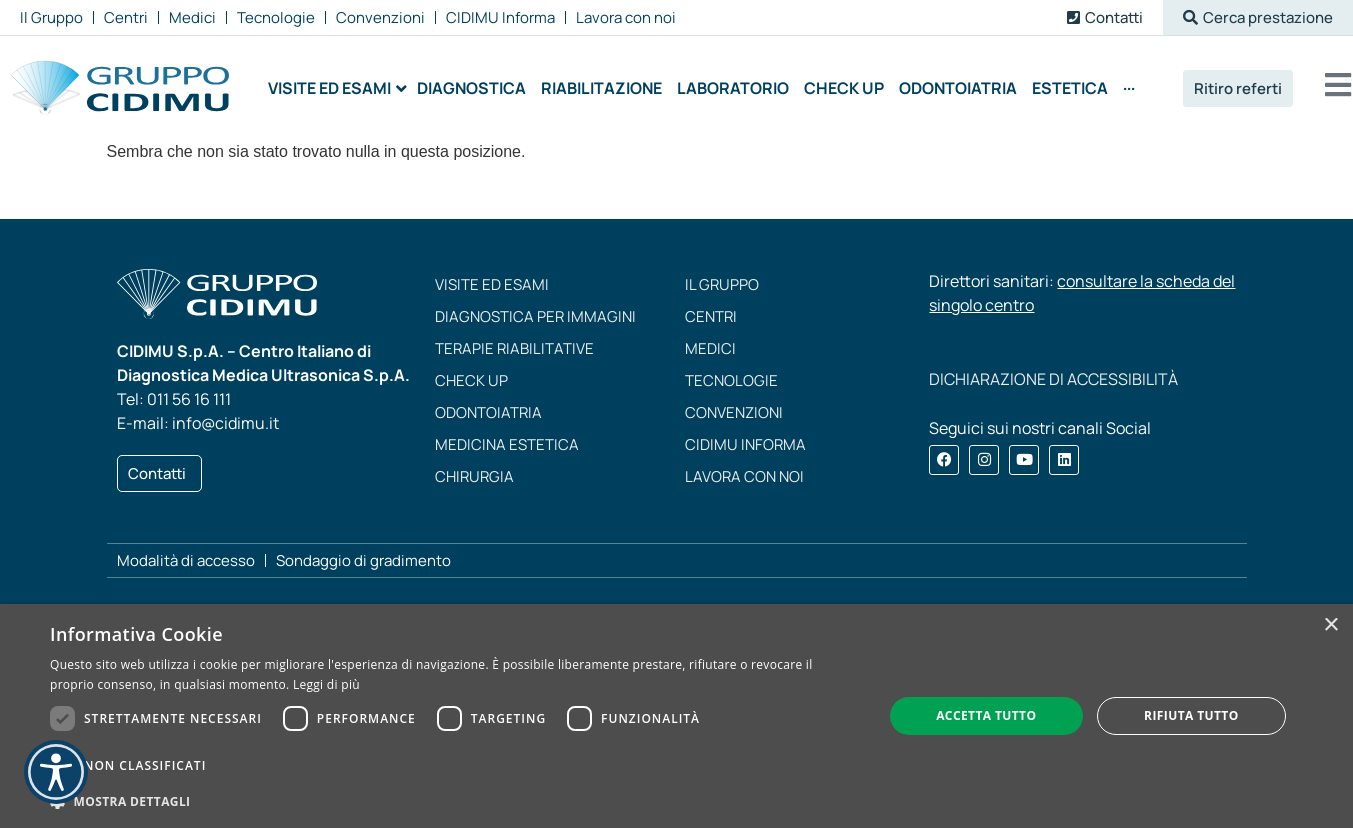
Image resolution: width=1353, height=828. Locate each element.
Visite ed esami (492, 284)
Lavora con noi (744, 476)
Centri (711, 316)
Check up (471, 380)
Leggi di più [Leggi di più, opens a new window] (326, 684)
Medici (710, 348)
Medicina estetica (507, 444)
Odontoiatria (488, 412)
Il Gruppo (722, 284)
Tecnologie (731, 380)
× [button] (1330, 625)
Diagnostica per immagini (535, 316)
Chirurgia (474, 476)
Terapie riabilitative (514, 348)
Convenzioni (734, 412)
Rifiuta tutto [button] (1191, 715)
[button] (1258, 17)
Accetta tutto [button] (986, 715)
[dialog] (676, 716)
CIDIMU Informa (745, 444)
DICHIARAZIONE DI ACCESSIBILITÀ (1053, 379)
